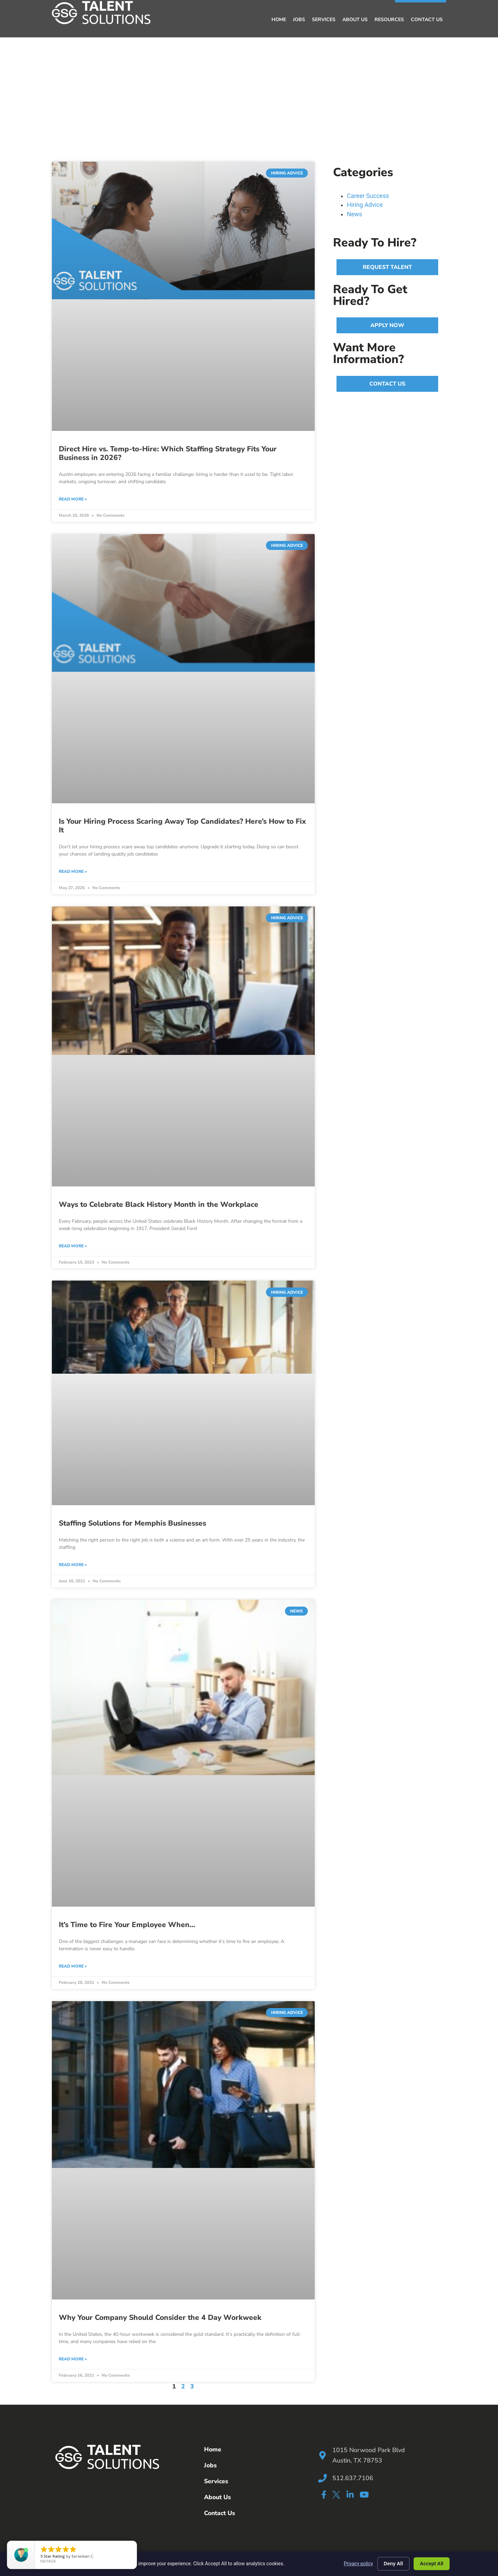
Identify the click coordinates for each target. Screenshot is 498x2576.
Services (323, 19)
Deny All (393, 2563)
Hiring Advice (365, 204)
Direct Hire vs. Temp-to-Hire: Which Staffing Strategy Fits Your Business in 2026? (168, 453)
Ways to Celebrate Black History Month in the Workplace (158, 1204)
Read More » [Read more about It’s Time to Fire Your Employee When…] (73, 1966)
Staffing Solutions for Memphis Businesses (132, 1523)
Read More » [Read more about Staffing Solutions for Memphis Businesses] (73, 1564)
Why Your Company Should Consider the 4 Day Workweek (160, 2317)
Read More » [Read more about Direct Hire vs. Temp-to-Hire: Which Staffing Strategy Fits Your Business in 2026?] (73, 499)
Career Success (368, 195)
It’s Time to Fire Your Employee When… (127, 1924)
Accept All (431, 2563)
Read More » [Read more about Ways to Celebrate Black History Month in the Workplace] (73, 1245)
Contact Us (427, 19)
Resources (389, 19)
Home (278, 19)
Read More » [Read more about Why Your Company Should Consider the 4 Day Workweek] (73, 2359)
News (354, 213)
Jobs (299, 19)
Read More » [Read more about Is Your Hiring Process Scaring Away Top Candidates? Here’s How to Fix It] (73, 871)
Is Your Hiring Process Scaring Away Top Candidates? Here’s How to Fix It (182, 825)
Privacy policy (358, 2563)
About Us (355, 19)
